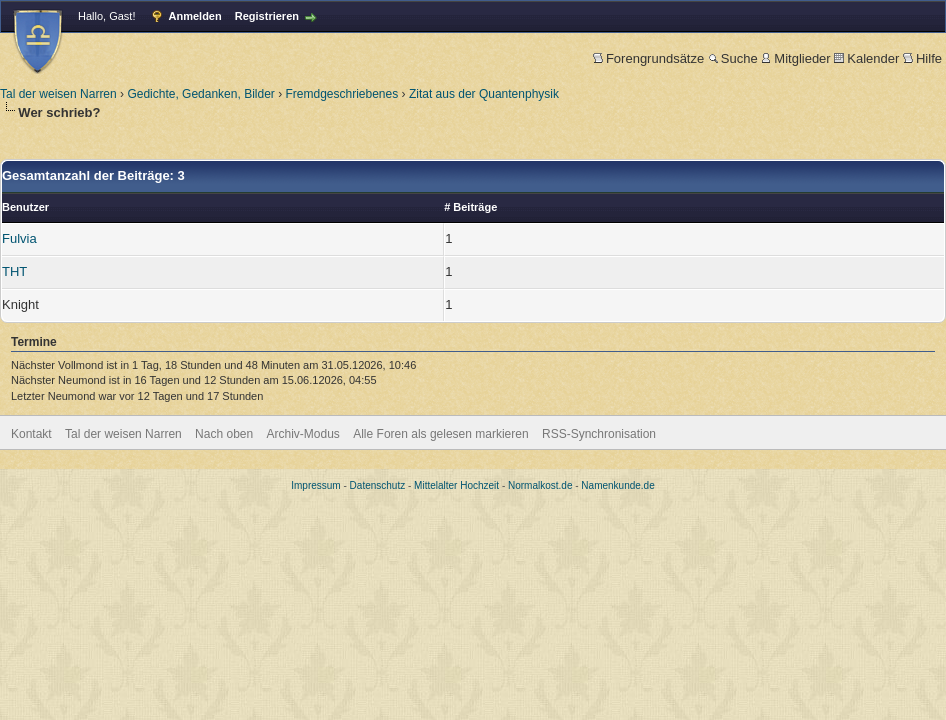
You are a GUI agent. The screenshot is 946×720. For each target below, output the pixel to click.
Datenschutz (378, 485)
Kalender (866, 58)
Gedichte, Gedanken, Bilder (200, 94)
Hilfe (922, 58)
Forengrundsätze (648, 58)
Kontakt (31, 434)
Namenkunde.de (617, 485)
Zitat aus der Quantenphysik (484, 94)
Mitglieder (795, 58)
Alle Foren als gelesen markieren (440, 434)
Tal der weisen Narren (58, 94)
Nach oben (224, 434)
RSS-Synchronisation (599, 434)
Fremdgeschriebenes (341, 94)
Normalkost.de (540, 485)
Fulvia (19, 238)
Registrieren (267, 16)
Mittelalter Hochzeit (456, 485)
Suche (733, 58)
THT (14, 271)
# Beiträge (470, 207)
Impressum (315, 485)
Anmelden (195, 16)
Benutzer (25, 207)
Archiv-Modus (303, 434)
